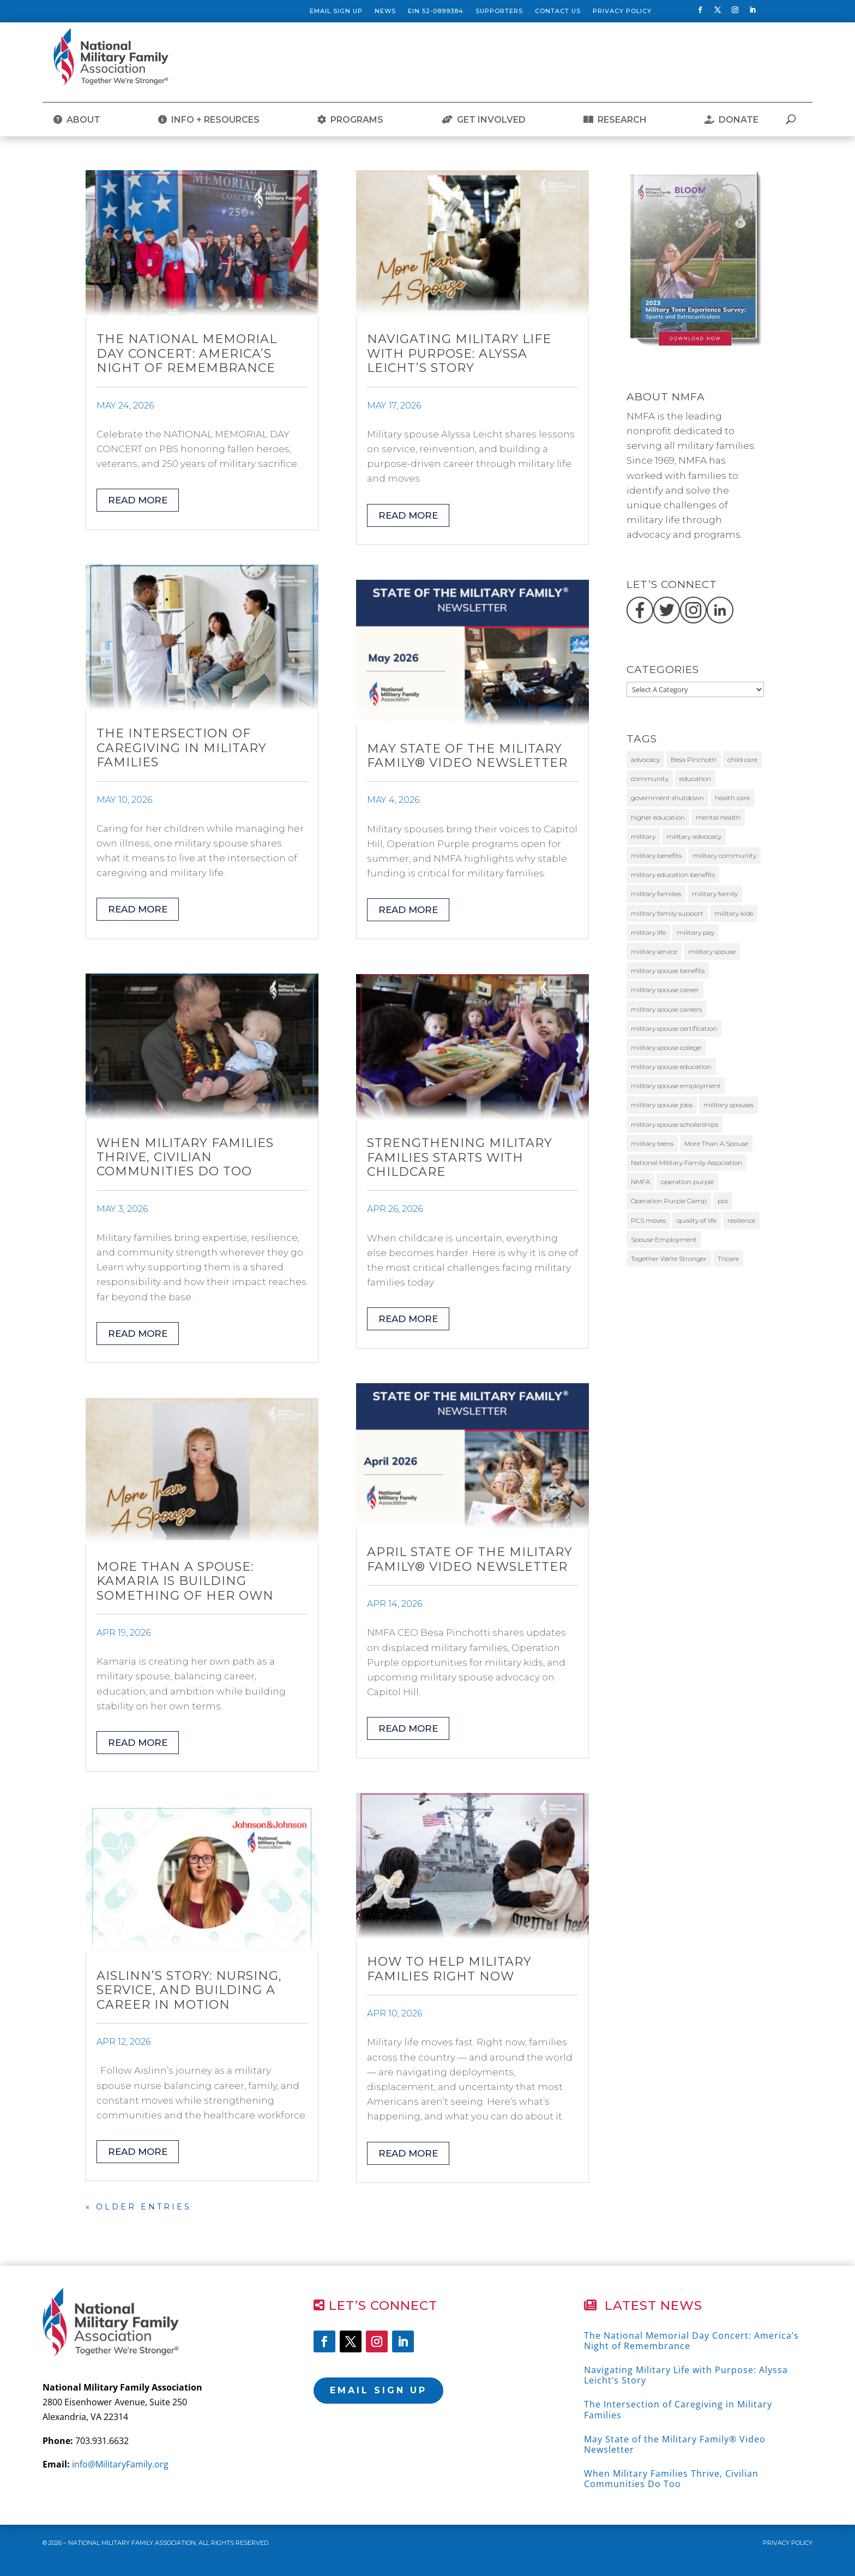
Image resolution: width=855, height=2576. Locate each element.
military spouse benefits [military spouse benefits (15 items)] (668, 970)
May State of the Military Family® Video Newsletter (467, 755)
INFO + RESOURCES (209, 120)
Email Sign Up (336, 11)
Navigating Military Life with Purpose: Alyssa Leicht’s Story (459, 353)
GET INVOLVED (484, 120)
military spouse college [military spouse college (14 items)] (666, 1047)
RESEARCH (615, 120)
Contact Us (558, 11)
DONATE (731, 120)
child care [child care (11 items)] (742, 759)
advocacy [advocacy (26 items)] (645, 759)
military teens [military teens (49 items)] (652, 1143)
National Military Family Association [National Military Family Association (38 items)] (686, 1162)
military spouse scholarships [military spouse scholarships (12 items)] (674, 1124)
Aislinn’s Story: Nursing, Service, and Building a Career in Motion (189, 1990)
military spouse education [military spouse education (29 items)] (671, 1066)
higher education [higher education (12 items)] (658, 817)
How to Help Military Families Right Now (449, 1968)
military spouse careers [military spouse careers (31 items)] (666, 1009)
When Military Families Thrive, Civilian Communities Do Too (185, 1157)
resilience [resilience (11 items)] (741, 1220)
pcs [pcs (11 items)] (723, 1201)
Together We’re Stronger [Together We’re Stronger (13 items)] (669, 1258)
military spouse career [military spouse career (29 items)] (665, 990)
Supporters (499, 11)
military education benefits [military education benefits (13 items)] (673, 874)
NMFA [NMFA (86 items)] (640, 1182)
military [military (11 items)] (643, 836)
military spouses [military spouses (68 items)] (728, 1105)
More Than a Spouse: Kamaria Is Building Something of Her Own (185, 1581)
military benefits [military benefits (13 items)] (656, 855)
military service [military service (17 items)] (654, 951)
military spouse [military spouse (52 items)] (712, 951)
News (385, 11)
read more (137, 500)
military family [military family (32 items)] (715, 894)
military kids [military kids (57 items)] (733, 913)
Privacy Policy (622, 11)
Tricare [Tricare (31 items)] (728, 1258)
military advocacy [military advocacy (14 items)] (693, 836)
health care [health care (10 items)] (732, 798)
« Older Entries (138, 2207)
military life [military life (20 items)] (648, 932)
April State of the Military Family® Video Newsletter (470, 1559)
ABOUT (76, 120)
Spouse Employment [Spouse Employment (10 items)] (664, 1239)
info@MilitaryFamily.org (120, 2464)
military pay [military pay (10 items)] (695, 932)
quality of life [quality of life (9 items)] (696, 1220)
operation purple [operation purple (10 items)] (687, 1182)
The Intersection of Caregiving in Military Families (182, 748)
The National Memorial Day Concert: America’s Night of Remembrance (187, 353)
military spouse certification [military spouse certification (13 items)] (674, 1028)
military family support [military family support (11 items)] (667, 913)
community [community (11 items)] (650, 778)
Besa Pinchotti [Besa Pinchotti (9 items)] (693, 759)
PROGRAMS (350, 120)
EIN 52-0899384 (435, 11)
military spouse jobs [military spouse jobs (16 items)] (662, 1105)
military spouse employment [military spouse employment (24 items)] (676, 1086)
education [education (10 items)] (695, 778)
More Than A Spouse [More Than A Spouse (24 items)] (716, 1143)
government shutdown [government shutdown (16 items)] (667, 798)
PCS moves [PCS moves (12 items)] (648, 1220)
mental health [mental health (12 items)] (718, 817)
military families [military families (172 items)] (656, 894)
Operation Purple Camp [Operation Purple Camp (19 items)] (669, 1201)
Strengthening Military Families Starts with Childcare (459, 1157)
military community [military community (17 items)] (724, 855)
